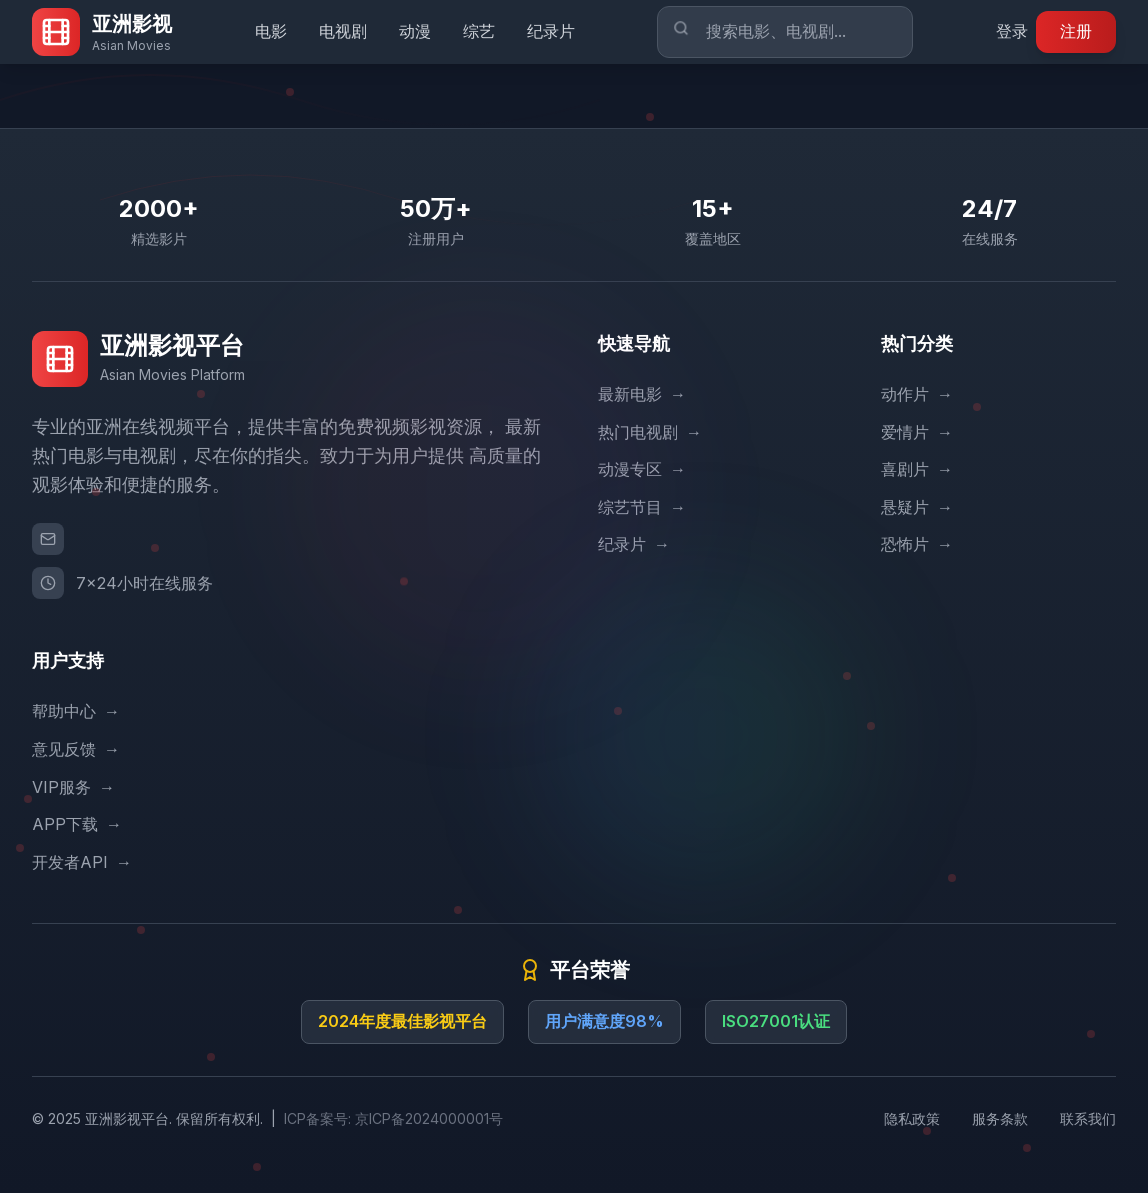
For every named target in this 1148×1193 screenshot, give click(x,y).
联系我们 (1088, 1118)
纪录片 (551, 31)
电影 (271, 31)
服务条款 (1000, 1118)
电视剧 (343, 31)
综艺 (479, 31)
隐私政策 (912, 1118)
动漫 (415, 31)
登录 (1012, 31)
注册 (1076, 31)
